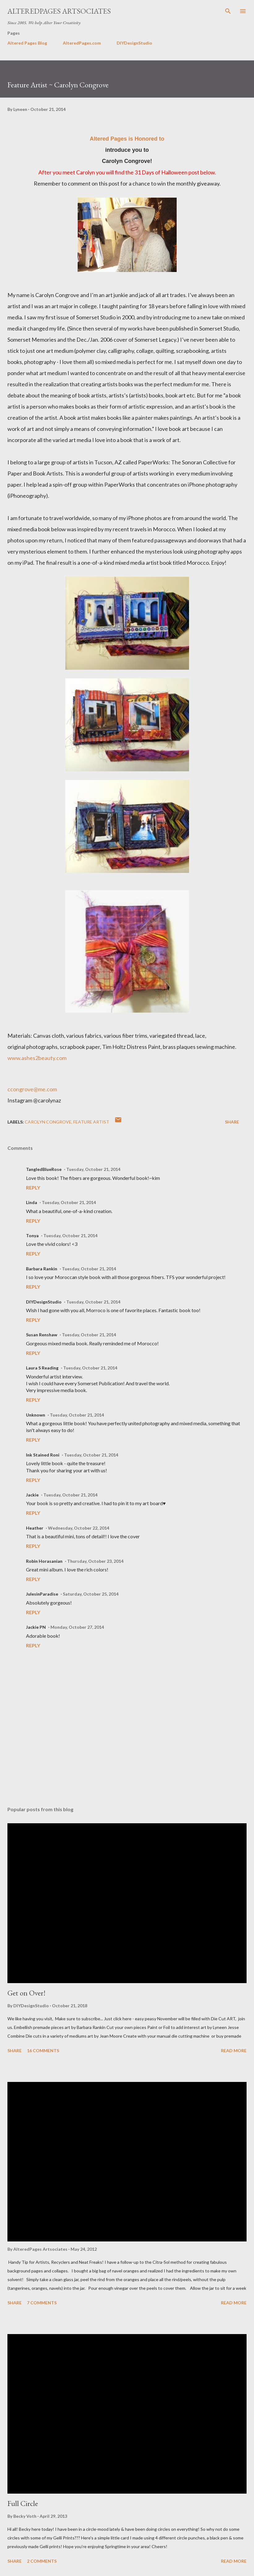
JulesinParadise (42, 1594)
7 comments (42, 2302)
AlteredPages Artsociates (59, 11)
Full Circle (22, 2503)
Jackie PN (36, 1627)
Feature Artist (91, 1121)
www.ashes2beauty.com (37, 1057)
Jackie (32, 1494)
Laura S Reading (42, 1367)
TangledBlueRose (44, 1169)
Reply (33, 1187)
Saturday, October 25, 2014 (90, 1594)
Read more (234, 2050)
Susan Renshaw (41, 1334)
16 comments (43, 2050)
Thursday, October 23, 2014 (95, 1561)
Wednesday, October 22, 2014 (78, 1528)
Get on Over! (26, 1993)
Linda (31, 1202)
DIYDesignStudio (134, 43)
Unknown (35, 1414)
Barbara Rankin (41, 1268)
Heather (34, 1528)
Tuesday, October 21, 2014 (93, 1169)
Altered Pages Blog (27, 43)
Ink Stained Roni (42, 1454)
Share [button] (232, 1121)
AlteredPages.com (82, 43)
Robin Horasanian (44, 1561)
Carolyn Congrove (48, 1121)
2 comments (42, 2561)
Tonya (32, 1235)
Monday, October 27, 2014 (77, 1627)
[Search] (228, 11)
